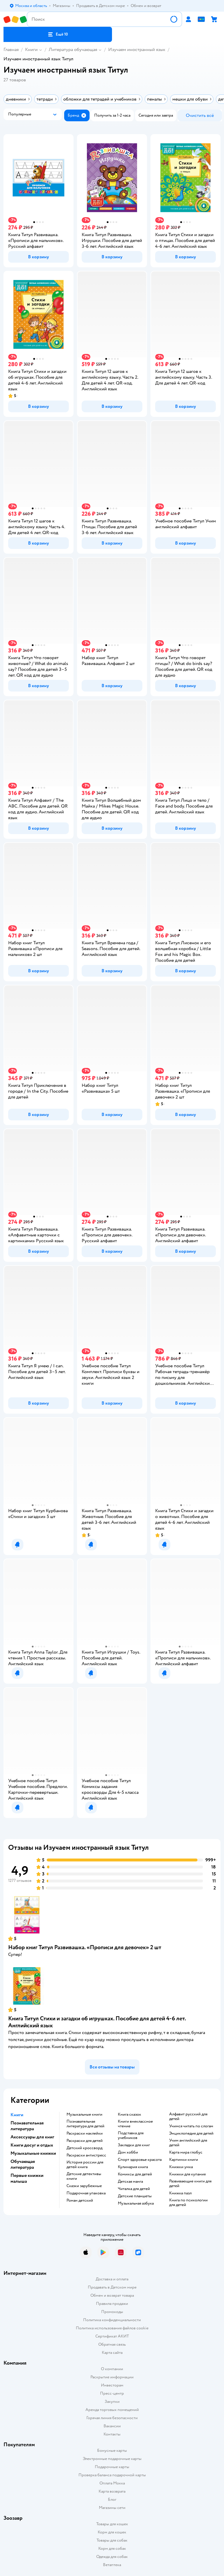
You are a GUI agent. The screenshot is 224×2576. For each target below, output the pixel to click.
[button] (58, 34)
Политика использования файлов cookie (112, 2328)
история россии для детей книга (84, 2164)
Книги (31, 49)
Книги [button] (16, 2115)
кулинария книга (133, 2167)
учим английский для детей (188, 2142)
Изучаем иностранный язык (136, 49)
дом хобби (128, 2152)
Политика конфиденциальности (112, 2319)
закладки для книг (134, 2145)
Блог (112, 2499)
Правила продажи (112, 2303)
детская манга (130, 2181)
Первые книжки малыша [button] (26, 2178)
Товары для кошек (112, 2523)
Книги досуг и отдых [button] (31, 2145)
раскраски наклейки (84, 2133)
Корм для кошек (112, 2532)
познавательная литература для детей (85, 2123)
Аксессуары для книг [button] (32, 2137)
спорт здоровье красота (140, 2159)
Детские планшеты (135, 2196)
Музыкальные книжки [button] (33, 2153)
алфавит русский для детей (188, 2116)
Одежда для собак (112, 2556)
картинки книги (183, 2159)
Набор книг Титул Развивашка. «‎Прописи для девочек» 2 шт (84, 1947)
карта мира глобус (185, 2152)
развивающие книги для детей (190, 2183)
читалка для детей (134, 2189)
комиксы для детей (135, 2174)
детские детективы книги (83, 2176)
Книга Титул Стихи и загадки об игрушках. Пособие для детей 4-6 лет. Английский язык (97, 2022)
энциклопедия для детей (191, 2133)
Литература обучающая (73, 49)
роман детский (79, 2200)
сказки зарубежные (84, 2186)
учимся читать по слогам (191, 2126)
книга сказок (129, 2114)
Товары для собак (112, 2540)
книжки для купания (187, 2174)
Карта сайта (112, 2352)
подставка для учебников (131, 2135)
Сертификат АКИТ (112, 2336)
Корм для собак (112, 2548)
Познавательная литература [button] (27, 2126)
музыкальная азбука (136, 2203)
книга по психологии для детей (188, 2202)
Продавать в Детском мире (112, 2287)
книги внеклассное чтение (135, 2123)
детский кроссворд (84, 2148)
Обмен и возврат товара (112, 2295)
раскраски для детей (84, 2140)
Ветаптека (112, 2564)
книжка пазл (180, 2193)
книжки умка (181, 2167)
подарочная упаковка (86, 2193)
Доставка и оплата (112, 2279)
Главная (11, 49)
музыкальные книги (84, 2114)
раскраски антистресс (86, 2155)
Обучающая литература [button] (22, 2164)
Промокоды (112, 2311)
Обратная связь (112, 2344)
